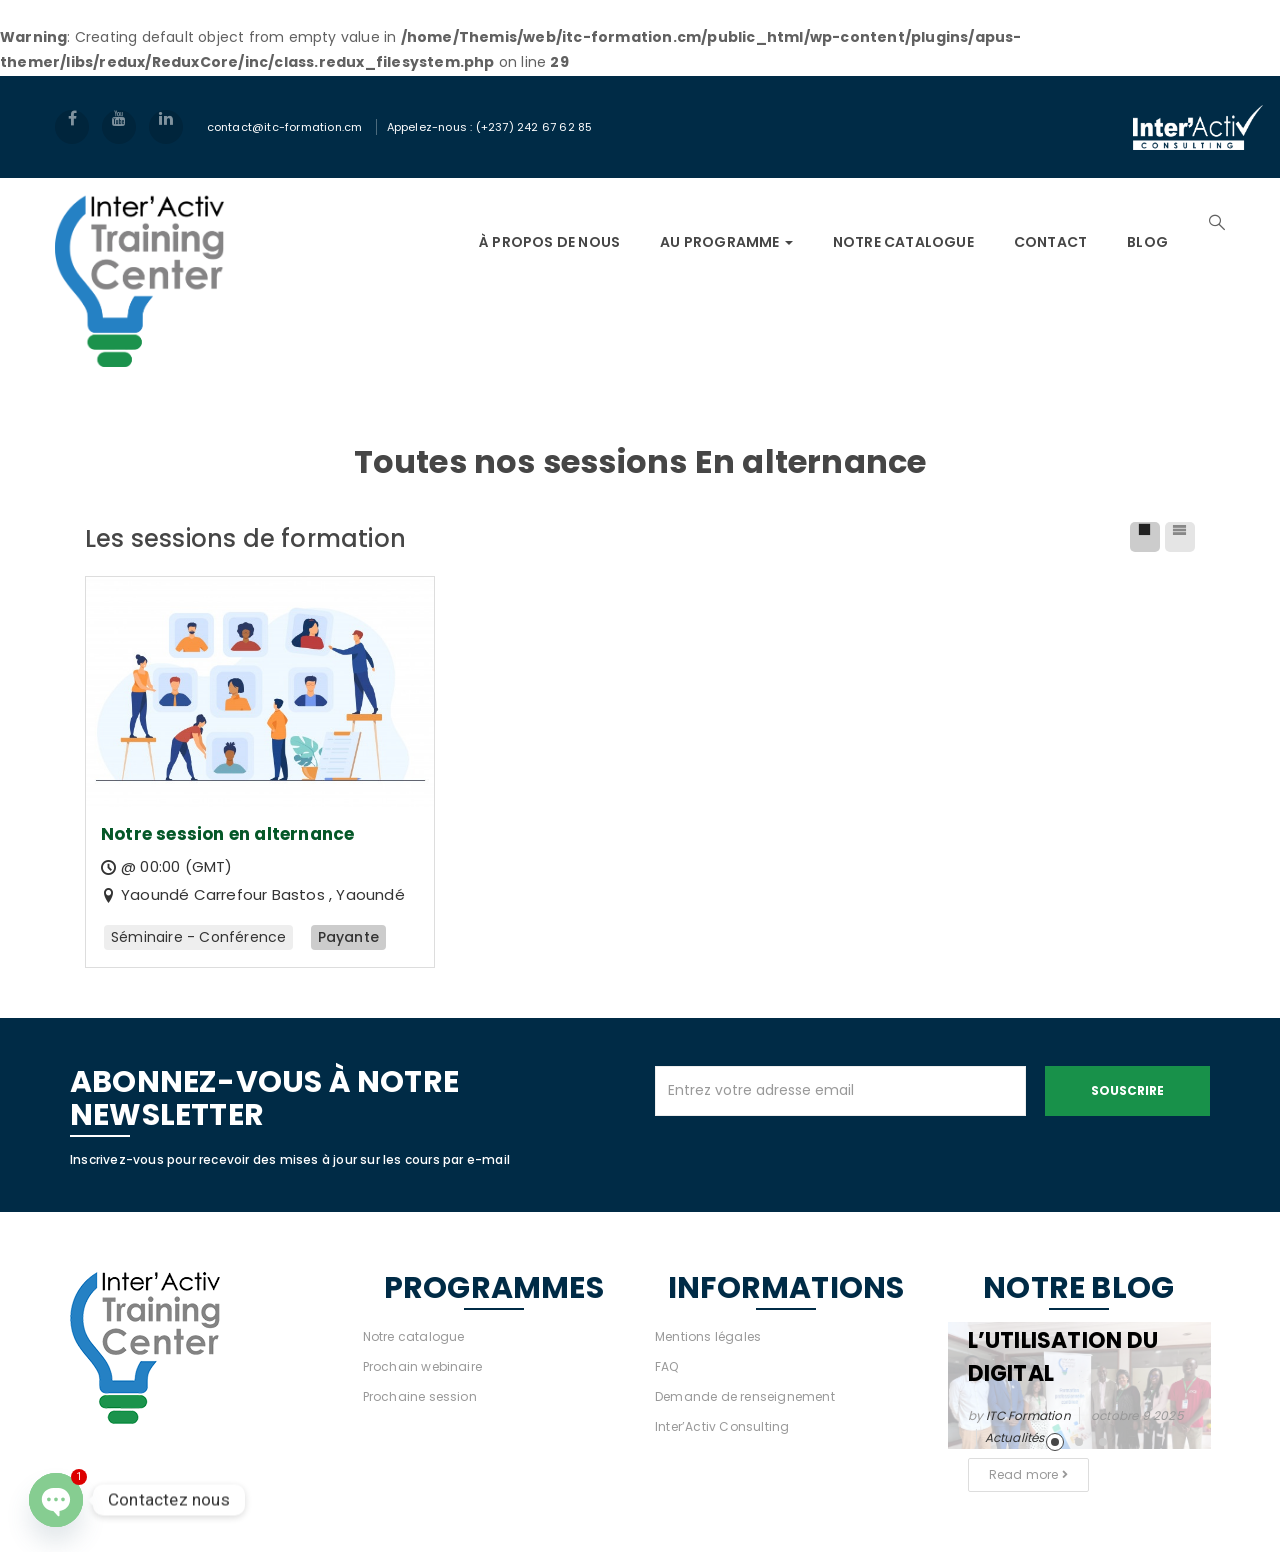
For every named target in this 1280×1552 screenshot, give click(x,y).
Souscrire (1127, 1090)
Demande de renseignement (745, 1396)
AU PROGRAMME (726, 242)
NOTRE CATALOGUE (903, 242)
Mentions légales (708, 1336)
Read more (1028, 1474)
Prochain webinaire (423, 1366)
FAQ (667, 1366)
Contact (1050, 242)
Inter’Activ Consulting (722, 1426)
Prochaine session (420, 1396)
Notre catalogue (414, 1336)
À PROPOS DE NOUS (549, 242)
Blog (1147, 242)
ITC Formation (1028, 1415)
